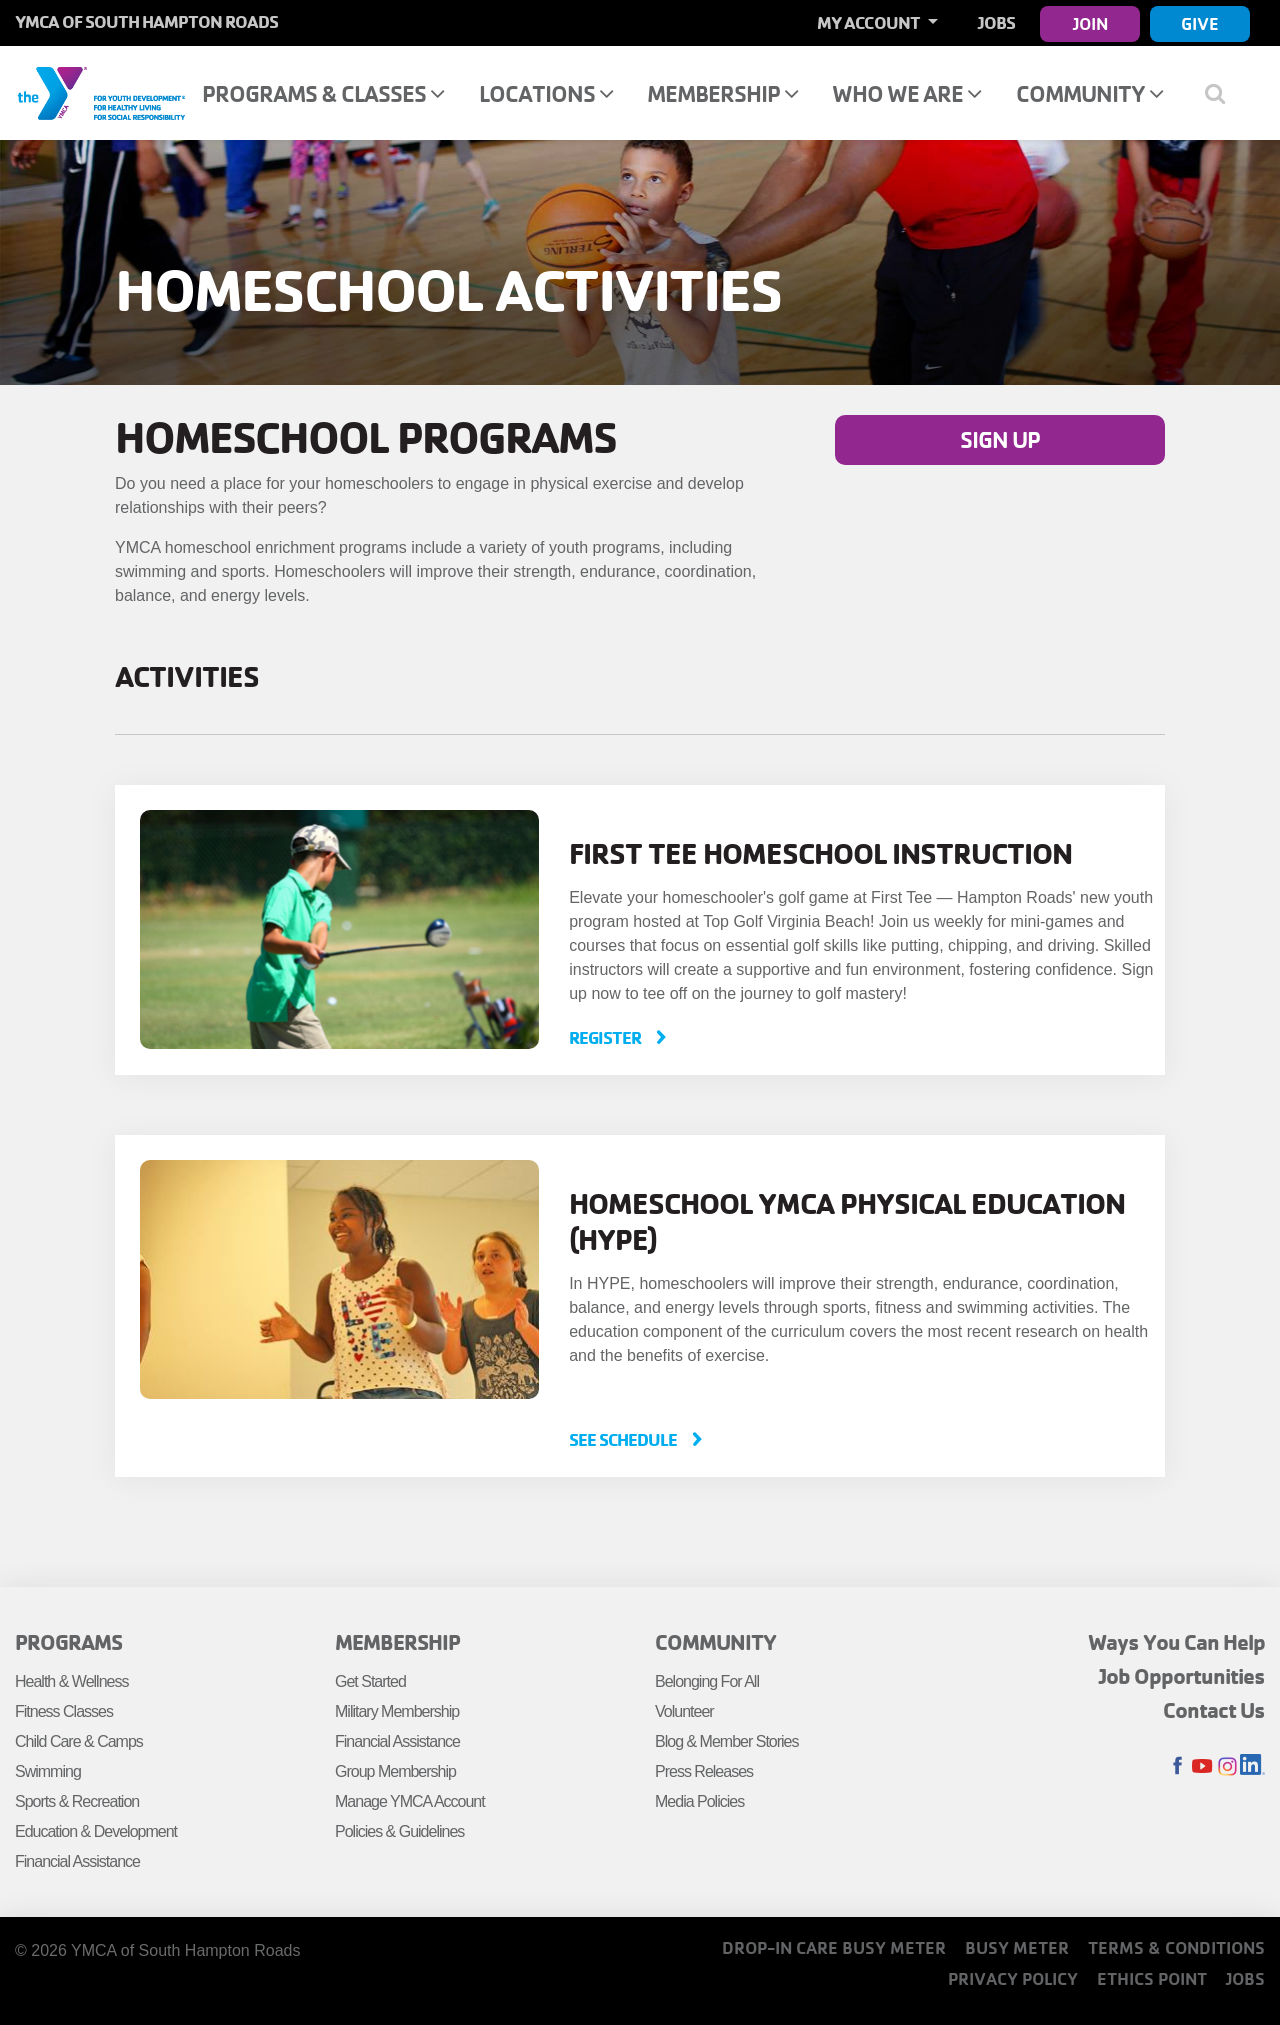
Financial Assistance (77, 1861)
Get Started (370, 1681)
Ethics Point (1152, 1978)
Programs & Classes (323, 93)
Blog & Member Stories (727, 1741)
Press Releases (704, 1771)
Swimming (48, 1771)
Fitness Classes (64, 1711)
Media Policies (699, 1801)
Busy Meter (1017, 1947)
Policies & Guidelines (399, 1831)
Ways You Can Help (1176, 1642)
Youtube (1202, 1766)
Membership (722, 93)
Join (1090, 23)
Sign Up (1000, 439)
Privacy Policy (1013, 1978)
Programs (68, 1642)
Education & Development (96, 1831)
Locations (546, 93)
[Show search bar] (1222, 93)
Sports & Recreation (77, 1801)
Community (1089, 93)
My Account (870, 22)
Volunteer (684, 1711)
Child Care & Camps (79, 1741)
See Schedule (624, 1439)
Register (606, 1037)
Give (1200, 23)
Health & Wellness (71, 1681)
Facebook (1177, 1766)
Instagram (1227, 1766)
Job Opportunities (1182, 1676)
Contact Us (1214, 1710)
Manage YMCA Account (410, 1801)
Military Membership (397, 1711)
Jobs (996, 22)
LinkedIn (1252, 1766)
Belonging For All (707, 1681)
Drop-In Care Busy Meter (834, 1947)
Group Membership (395, 1771)
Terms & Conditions (1176, 1947)
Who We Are (906, 93)
